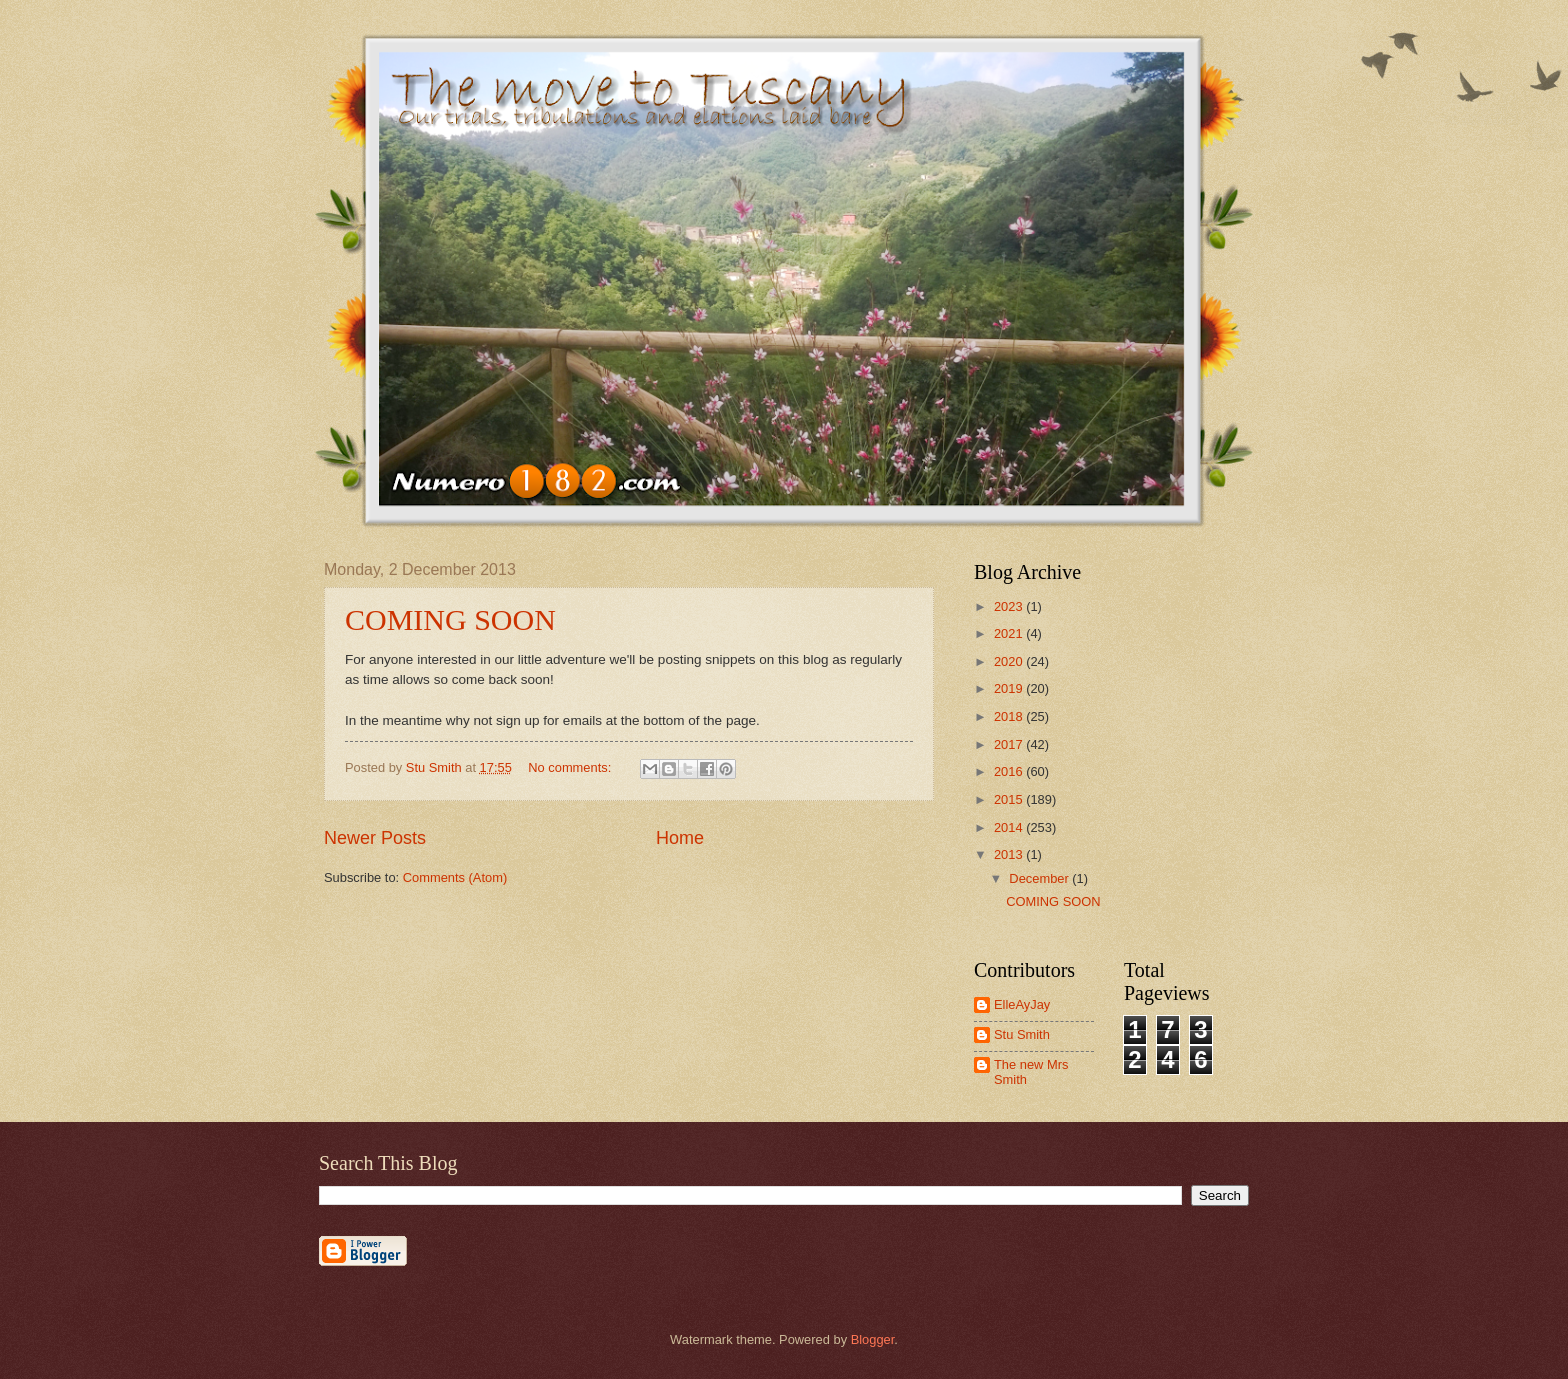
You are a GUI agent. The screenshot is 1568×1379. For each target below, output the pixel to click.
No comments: (571, 767)
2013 (1010, 854)
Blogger (873, 1339)
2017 (1010, 744)
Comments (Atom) (455, 877)
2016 (1010, 771)
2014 (1010, 827)
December (1040, 878)
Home (680, 838)
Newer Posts (375, 838)
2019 (1010, 688)
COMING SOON (450, 619)
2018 (1010, 716)
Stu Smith (1022, 1034)
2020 (1010, 661)
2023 (1010, 606)
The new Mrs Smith (1031, 1072)
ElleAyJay (1022, 1004)
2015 (1010, 799)
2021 (1010, 633)
